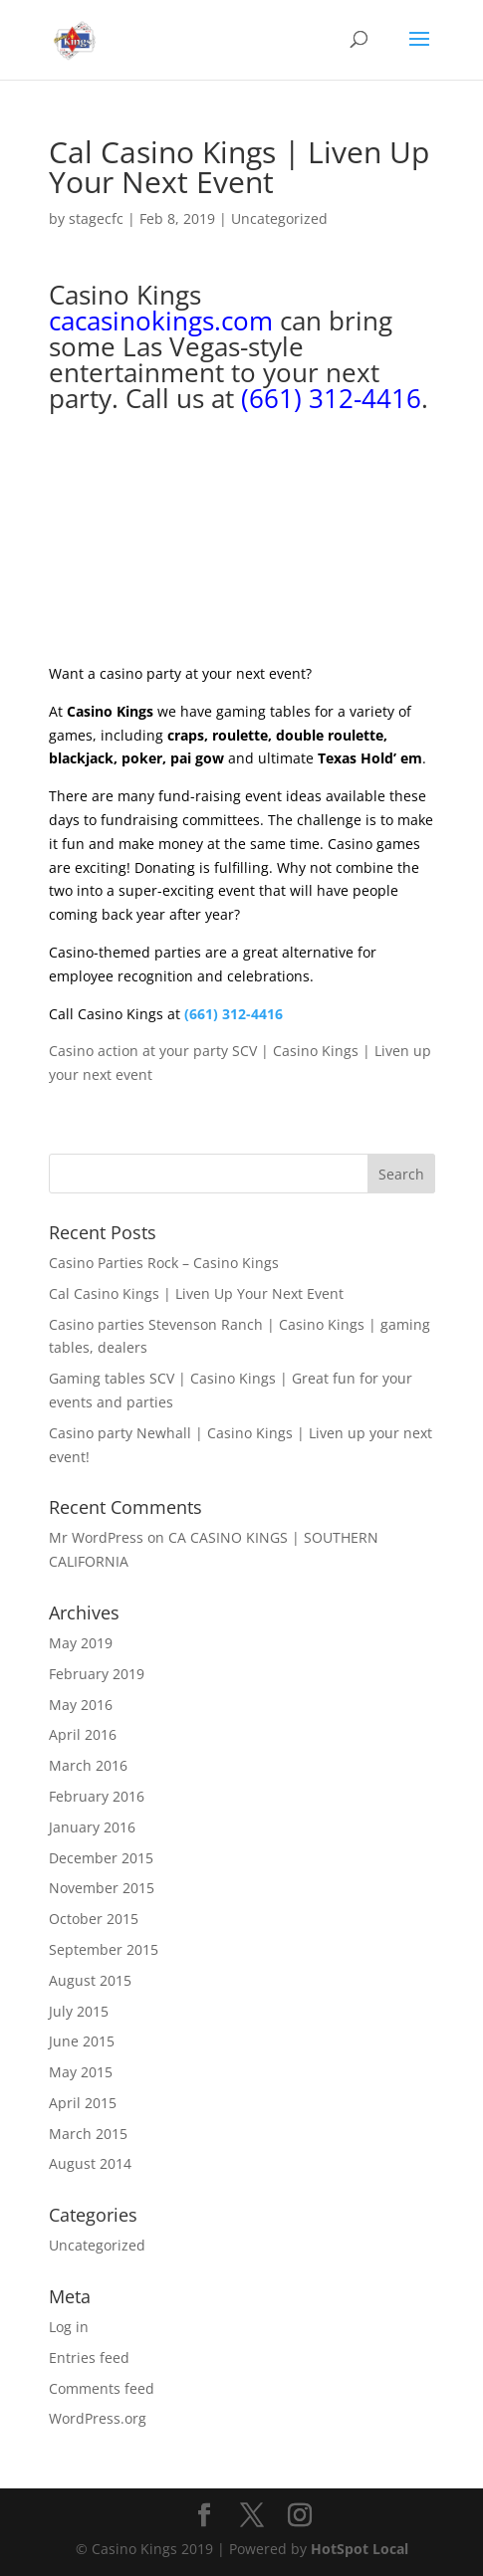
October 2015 (93, 1918)
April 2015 (83, 2102)
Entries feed (89, 2357)
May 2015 (81, 2071)
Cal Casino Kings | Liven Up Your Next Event (196, 1293)
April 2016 (83, 1734)
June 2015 (82, 2041)
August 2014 (90, 2163)
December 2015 (101, 1857)
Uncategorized (279, 218)
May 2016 (81, 1704)
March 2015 (88, 2133)
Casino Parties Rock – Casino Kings (164, 1262)
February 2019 (96, 1673)
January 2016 (92, 1827)
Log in (69, 2326)
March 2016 (88, 1765)
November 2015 (101, 1887)
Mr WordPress (96, 1537)
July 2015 (79, 2011)
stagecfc (96, 218)
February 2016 (96, 1796)
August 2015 (90, 1980)
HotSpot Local (359, 2548)
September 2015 (103, 1949)
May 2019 (81, 1642)
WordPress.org (97, 2418)
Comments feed (101, 2388)
